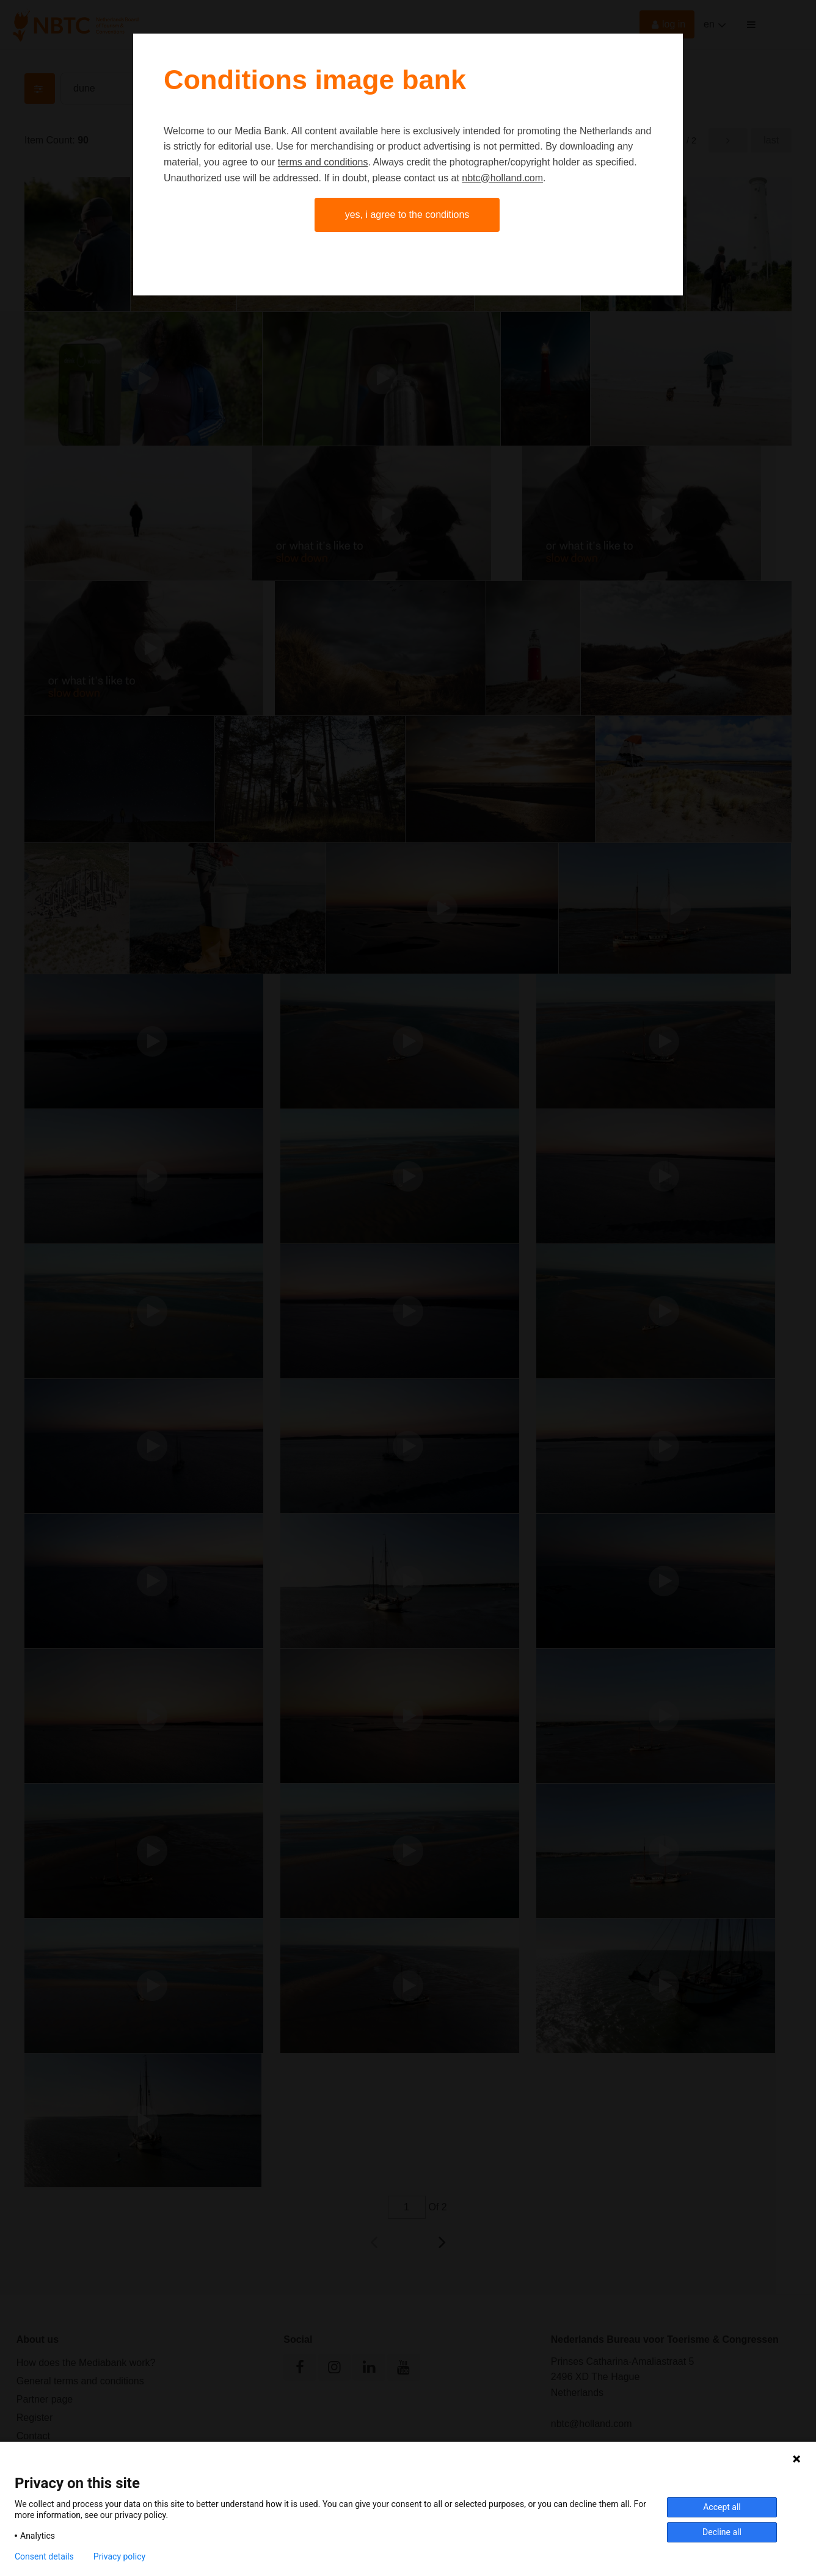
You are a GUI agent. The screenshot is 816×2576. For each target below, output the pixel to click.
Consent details (44, 2556)
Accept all (722, 2507)
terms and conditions (323, 162)
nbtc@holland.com (502, 178)
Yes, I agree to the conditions (407, 214)
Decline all (721, 2532)
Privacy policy (119, 2556)
